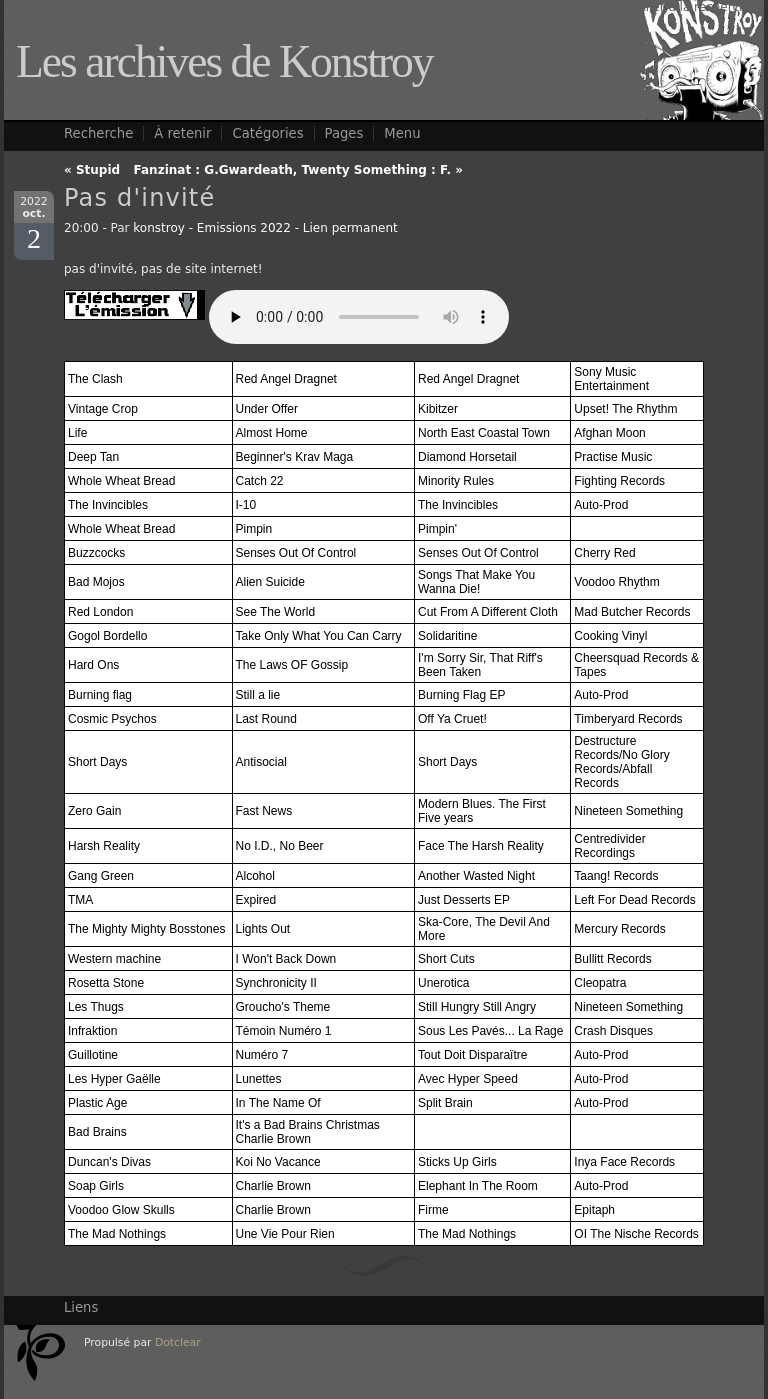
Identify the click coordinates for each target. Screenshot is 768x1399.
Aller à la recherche (695, 7)
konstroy (159, 228)
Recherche (98, 133)
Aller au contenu (480, 7)
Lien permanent (350, 228)
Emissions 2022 (244, 228)
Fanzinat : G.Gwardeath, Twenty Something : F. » (298, 170)
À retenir (182, 133)
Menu (402, 133)
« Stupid (92, 170)
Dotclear (178, 1342)
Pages (344, 133)
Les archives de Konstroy (224, 61)
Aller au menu (584, 7)
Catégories (267, 133)
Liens (81, 1307)
